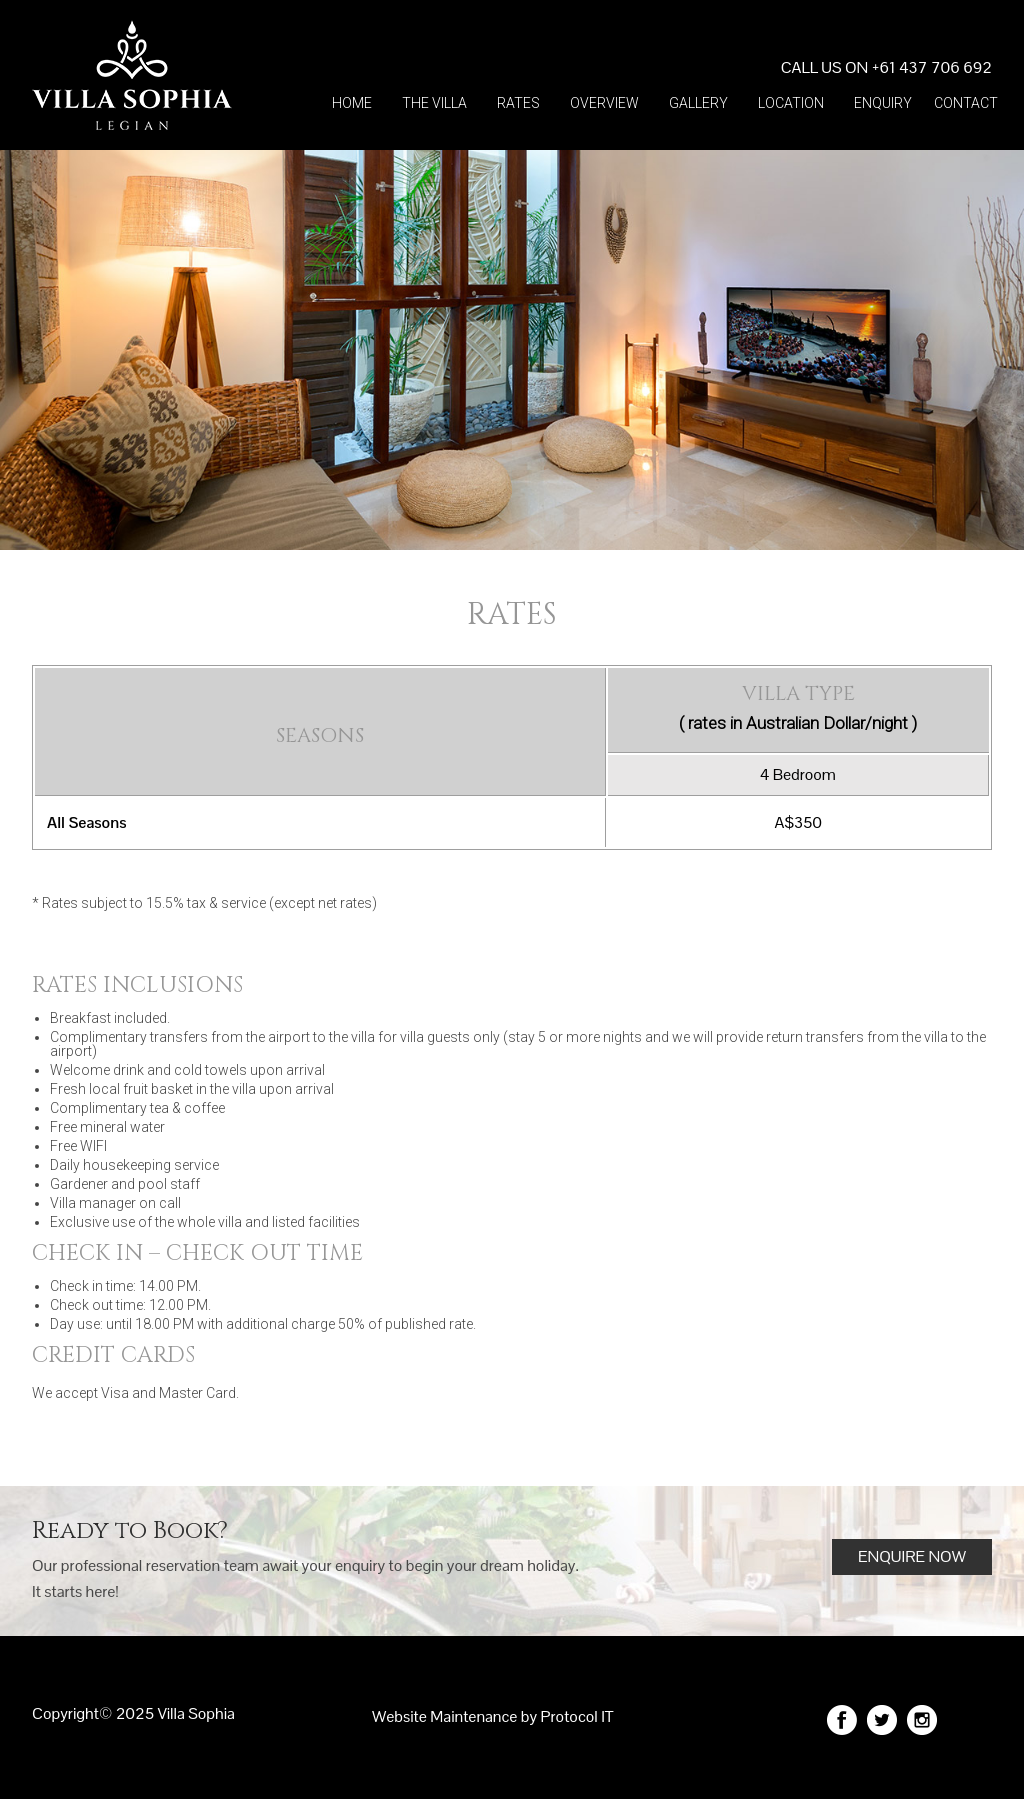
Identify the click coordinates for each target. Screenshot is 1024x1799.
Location (791, 103)
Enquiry (883, 103)
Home (352, 103)
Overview (604, 103)
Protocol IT (577, 1716)
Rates (518, 103)
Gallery (698, 103)
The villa (434, 103)
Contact (966, 103)
